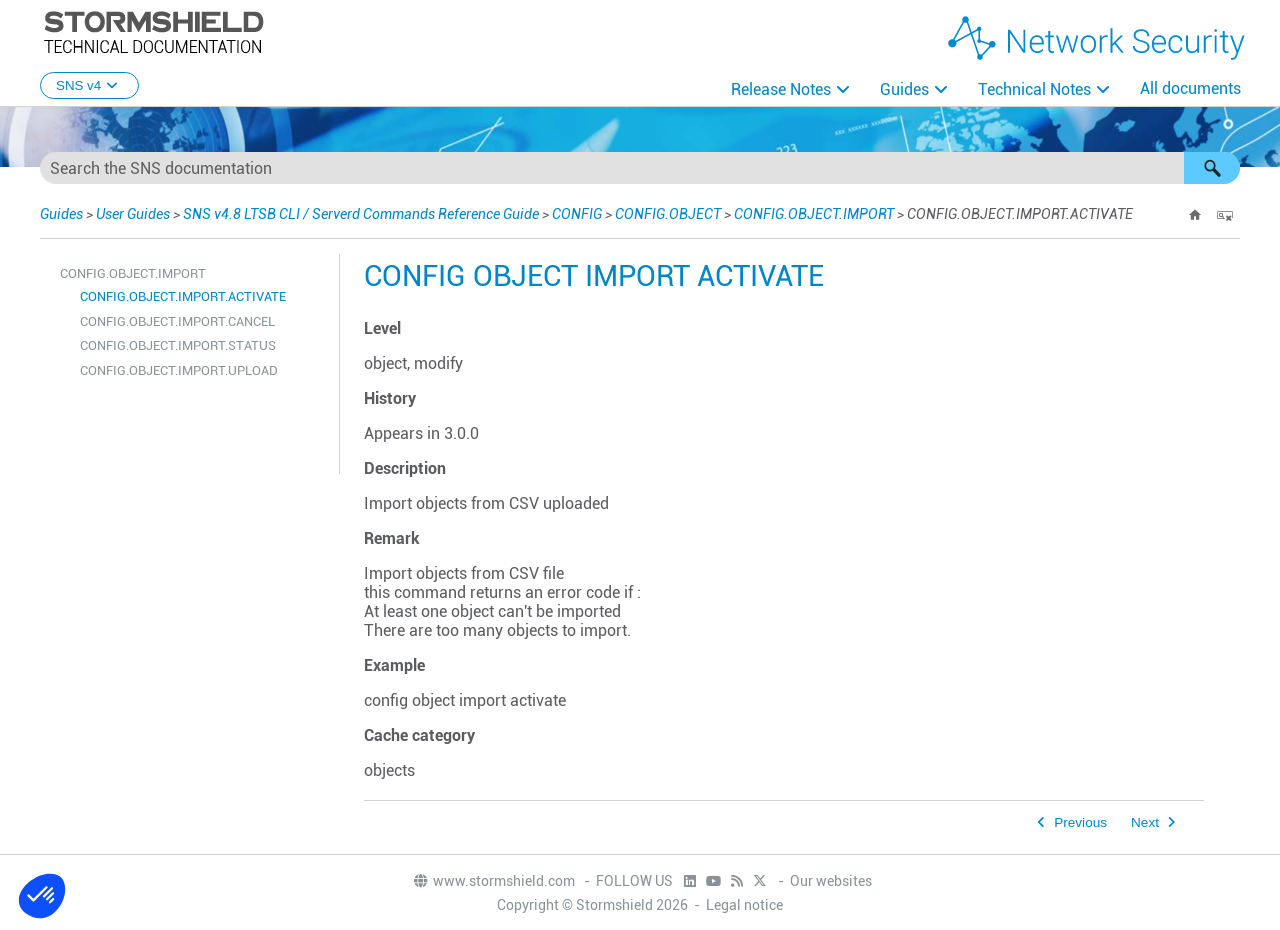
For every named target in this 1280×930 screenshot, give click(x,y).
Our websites (831, 881)
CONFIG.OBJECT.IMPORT (814, 214)
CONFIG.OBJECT (668, 214)
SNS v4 (89, 85)
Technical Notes (1034, 89)
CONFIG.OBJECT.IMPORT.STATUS (178, 345)
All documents (1190, 88)
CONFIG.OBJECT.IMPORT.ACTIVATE (183, 296)
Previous (1080, 822)
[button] (1212, 168)
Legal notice (744, 905)
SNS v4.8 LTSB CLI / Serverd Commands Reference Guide (361, 214)
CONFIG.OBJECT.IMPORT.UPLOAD (179, 370)
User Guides (133, 214)
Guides (904, 89)
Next (1145, 822)
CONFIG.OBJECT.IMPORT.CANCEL (177, 321)
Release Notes (781, 89)
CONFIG (577, 214)
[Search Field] (640, 168)
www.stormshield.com (493, 881)
